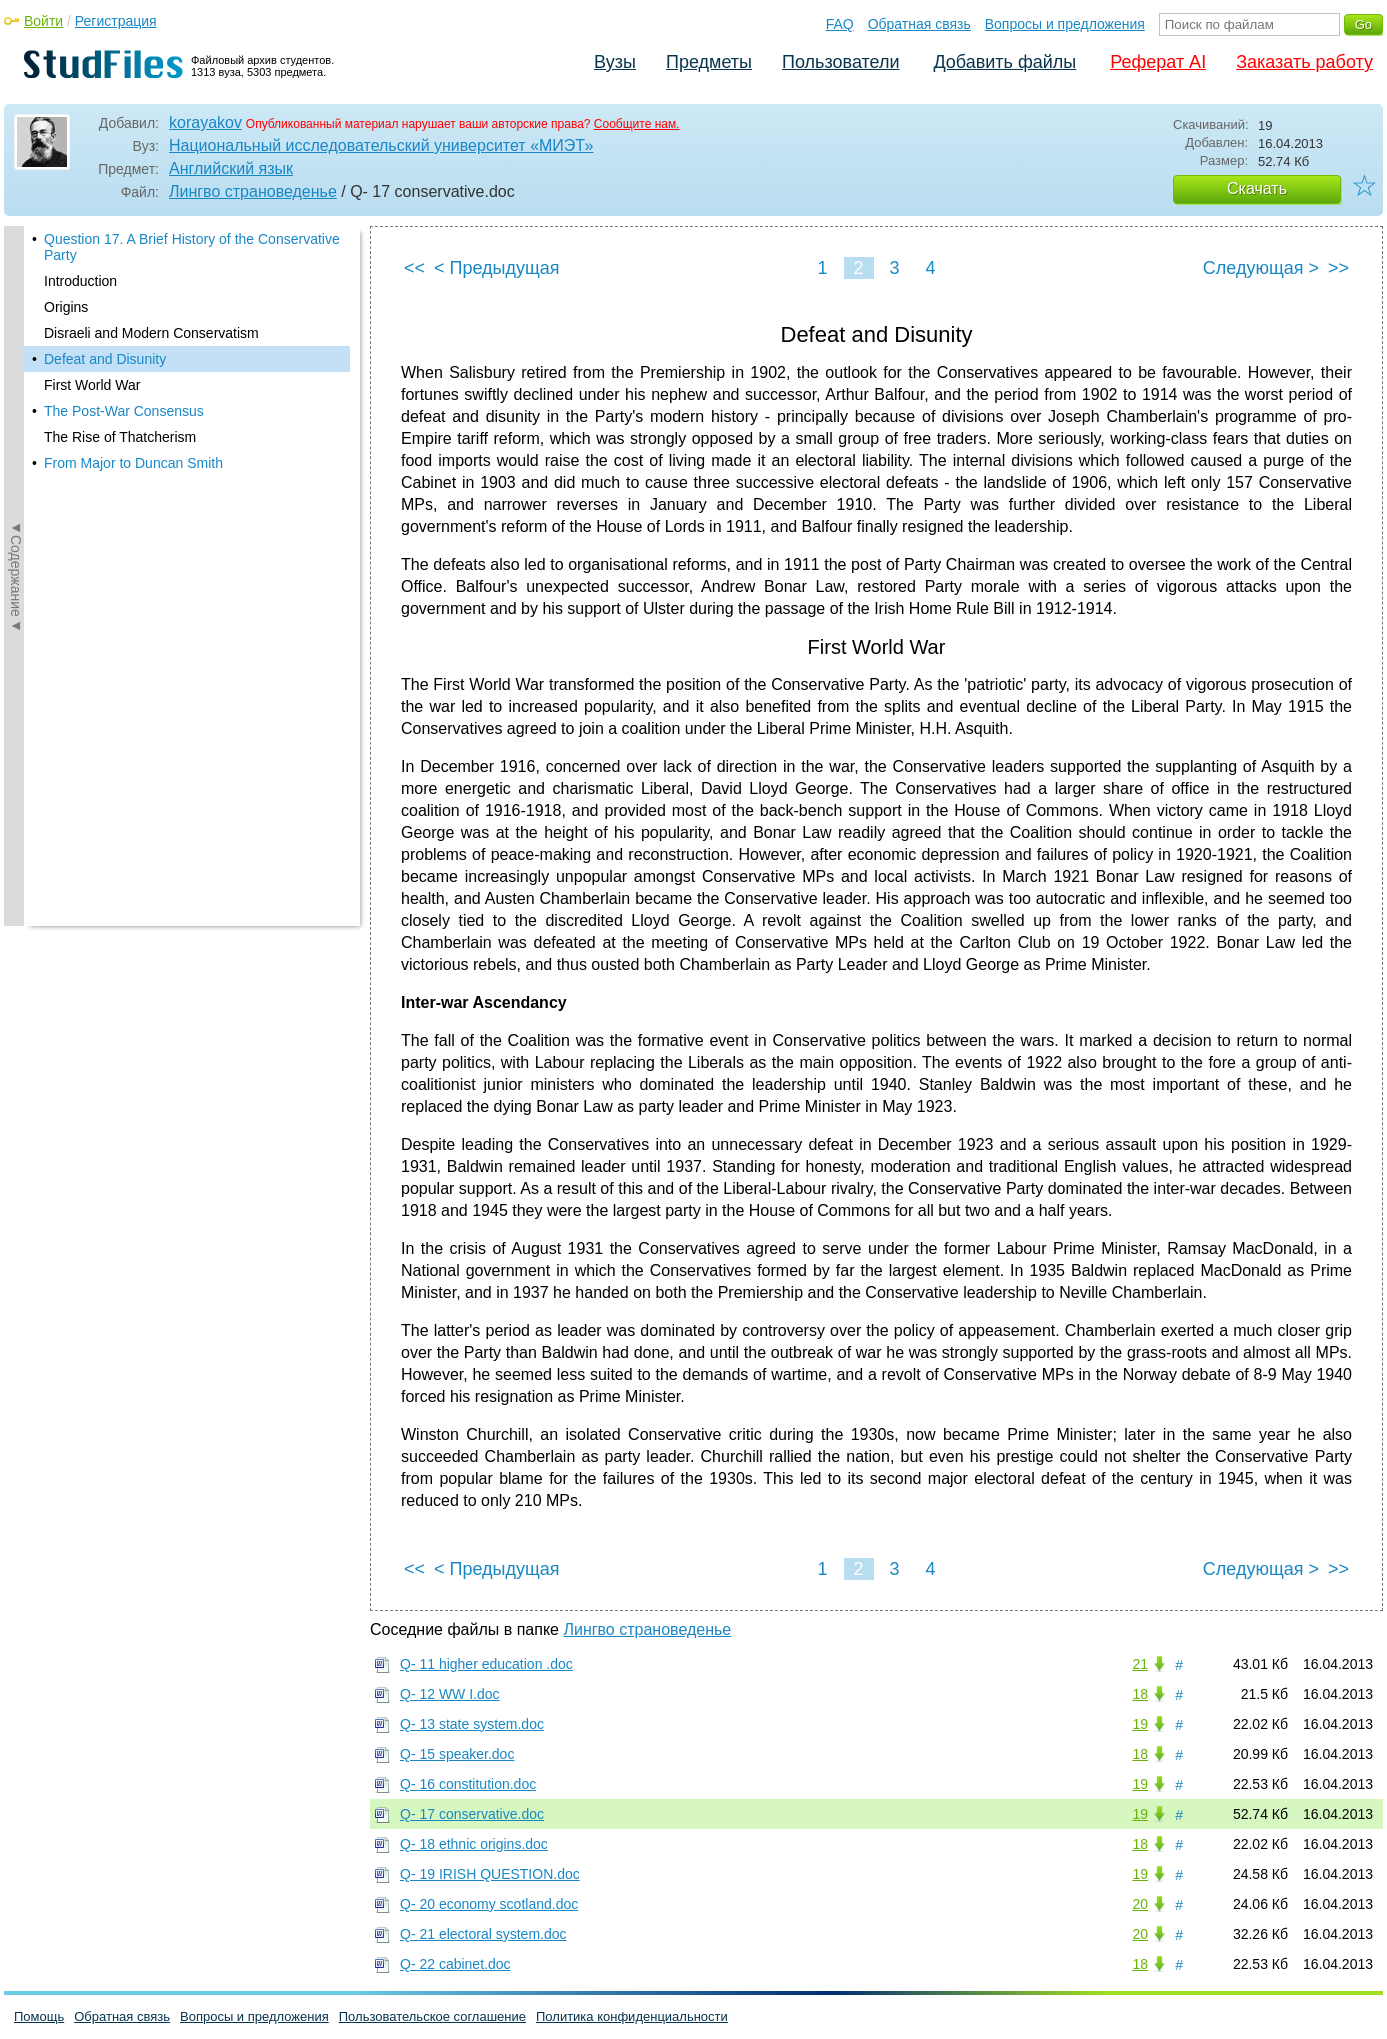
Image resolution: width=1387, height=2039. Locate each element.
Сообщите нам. (637, 124)
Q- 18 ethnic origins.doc (474, 1844)
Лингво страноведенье (253, 191)
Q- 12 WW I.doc (450, 1694)
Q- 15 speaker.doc (457, 1754)
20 (1140, 1904)
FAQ (840, 24)
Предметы (709, 62)
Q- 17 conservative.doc (472, 1814)
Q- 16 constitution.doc (468, 1784)
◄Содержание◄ (16, 576)
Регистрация (116, 21)
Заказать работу (1304, 62)
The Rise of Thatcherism (120, 437)
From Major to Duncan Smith (133, 463)
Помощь (39, 2016)
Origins (66, 307)
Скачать (1257, 188)
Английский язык (231, 168)
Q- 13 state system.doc (472, 1724)
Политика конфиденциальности (632, 2016)
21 (1140, 1664)
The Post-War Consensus (124, 411)
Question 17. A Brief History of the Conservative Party (192, 247)
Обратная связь (919, 24)
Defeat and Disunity (105, 359)
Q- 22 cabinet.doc (455, 1964)
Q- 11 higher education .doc (486, 1664)
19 (1140, 1724)
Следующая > (1261, 268)
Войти (43, 21)
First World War (92, 385)
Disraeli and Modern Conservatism (151, 333)
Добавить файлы (1004, 62)
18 (1140, 1694)
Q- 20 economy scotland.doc (489, 1904)
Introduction (80, 281)
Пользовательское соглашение (432, 2016)
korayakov (205, 122)
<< (414, 268)
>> (1338, 268)
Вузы (615, 62)
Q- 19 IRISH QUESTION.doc (490, 1874)
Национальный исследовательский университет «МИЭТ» (381, 145)
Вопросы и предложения (1065, 24)
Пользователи (840, 62)
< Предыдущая (497, 268)
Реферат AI (1158, 62)
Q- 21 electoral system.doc (483, 1934)
